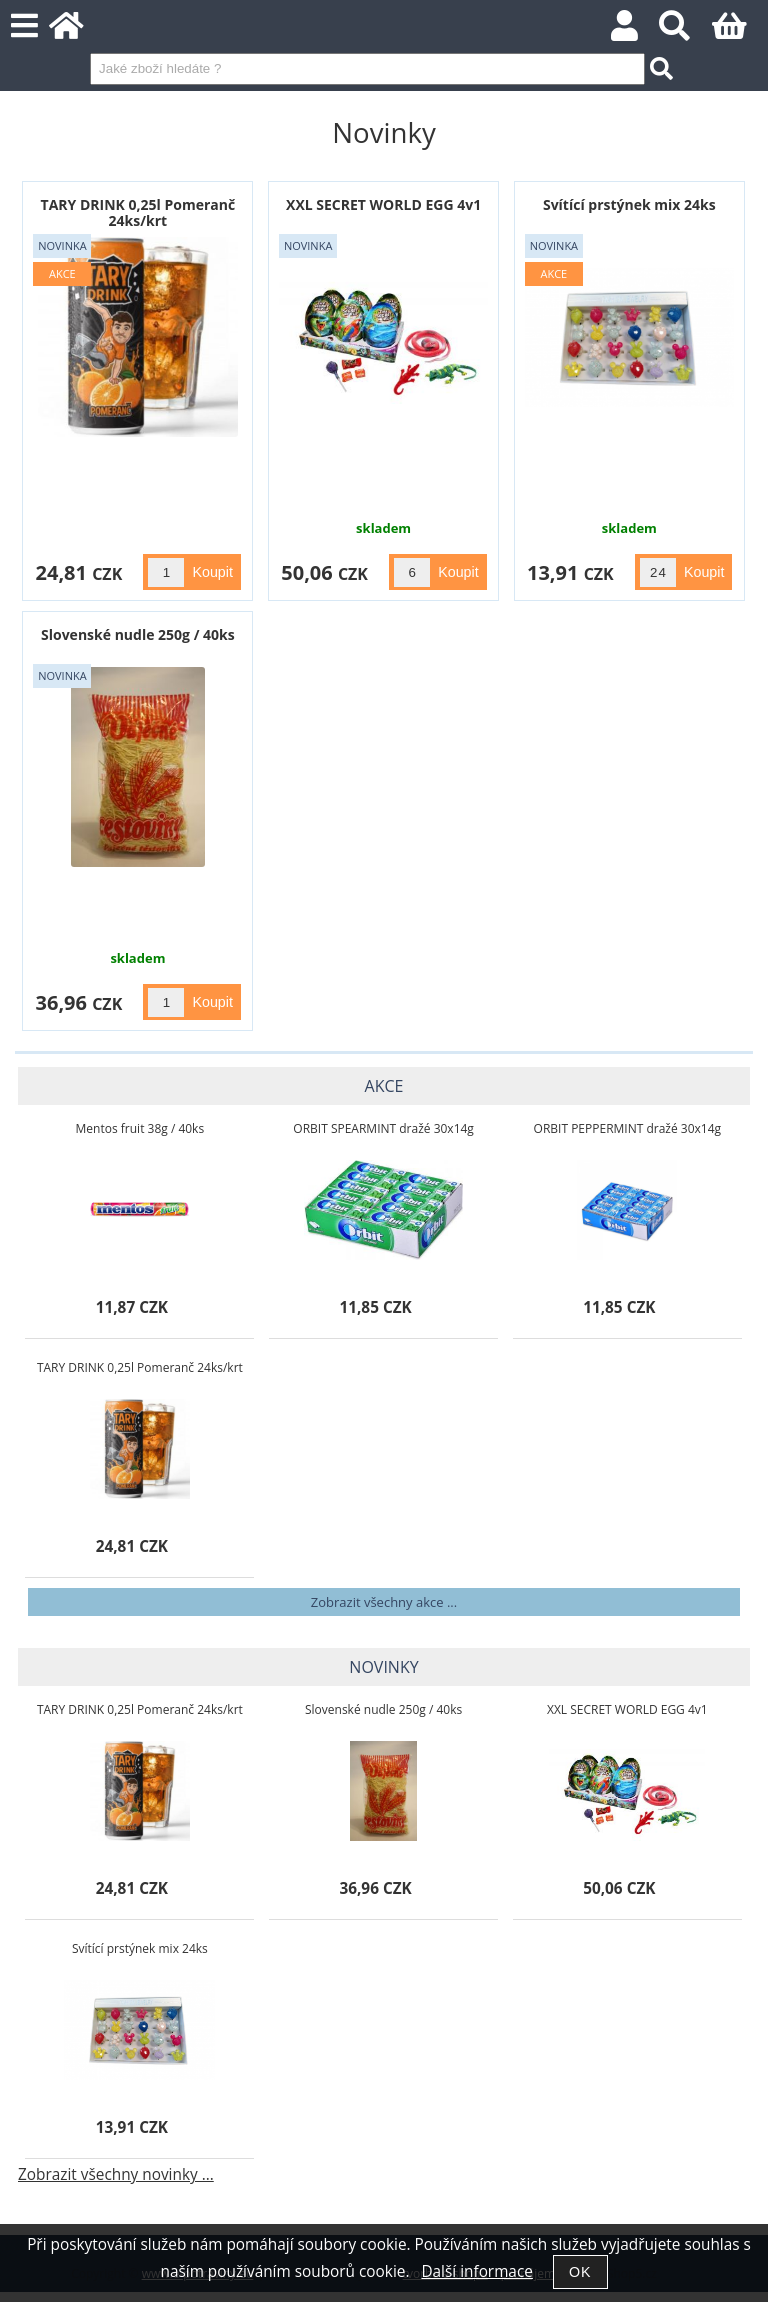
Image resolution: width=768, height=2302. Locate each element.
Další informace (476, 2271)
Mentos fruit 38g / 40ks (140, 1128)
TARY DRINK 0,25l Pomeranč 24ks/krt (138, 212)
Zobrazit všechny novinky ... (116, 2174)
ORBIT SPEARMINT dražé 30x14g (383, 1128)
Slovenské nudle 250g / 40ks (138, 634)
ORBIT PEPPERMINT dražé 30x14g (628, 1128)
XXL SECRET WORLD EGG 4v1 (383, 204)
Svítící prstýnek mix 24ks (629, 204)
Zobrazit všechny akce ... (384, 1602)
